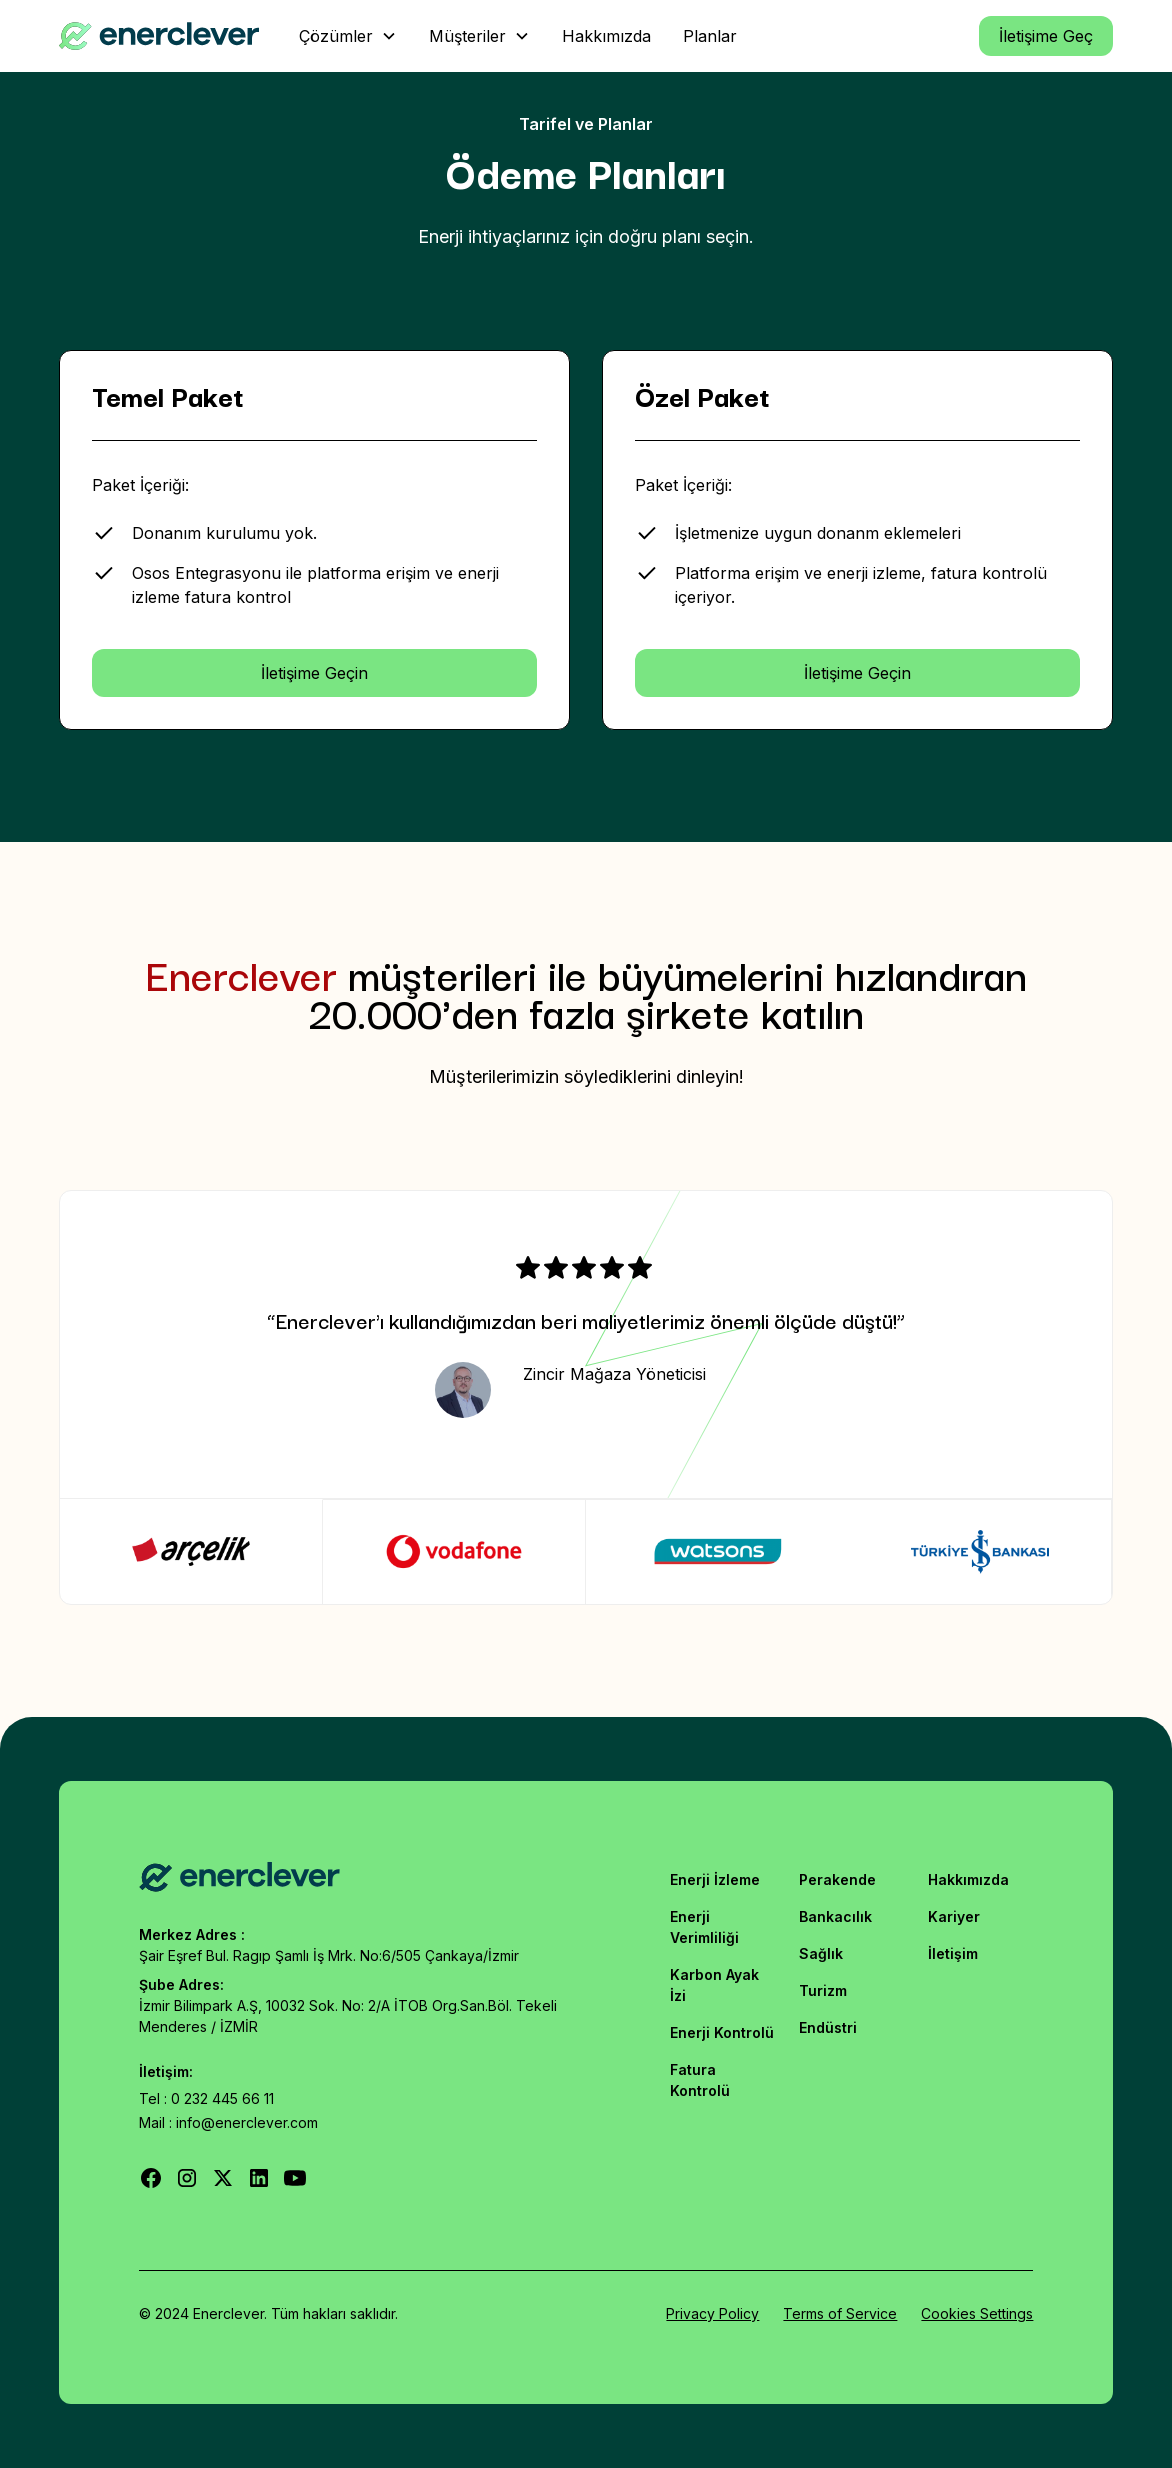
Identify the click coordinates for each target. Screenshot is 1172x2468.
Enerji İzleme (715, 1879)
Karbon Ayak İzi (714, 1985)
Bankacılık (835, 1916)
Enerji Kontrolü (722, 2032)
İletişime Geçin (314, 673)
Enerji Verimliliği (704, 1927)
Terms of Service (840, 2313)
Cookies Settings (977, 2313)
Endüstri (828, 2027)
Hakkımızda (968, 1879)
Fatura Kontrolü (700, 2080)
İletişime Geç (1046, 36)
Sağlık (821, 1953)
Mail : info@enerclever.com (228, 2122)
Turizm (823, 1990)
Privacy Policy (712, 2313)
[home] (159, 36)
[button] (348, 36)
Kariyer (954, 1916)
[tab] (191, 1551)
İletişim (953, 1953)
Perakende (837, 1879)
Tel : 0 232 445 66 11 (206, 2098)
